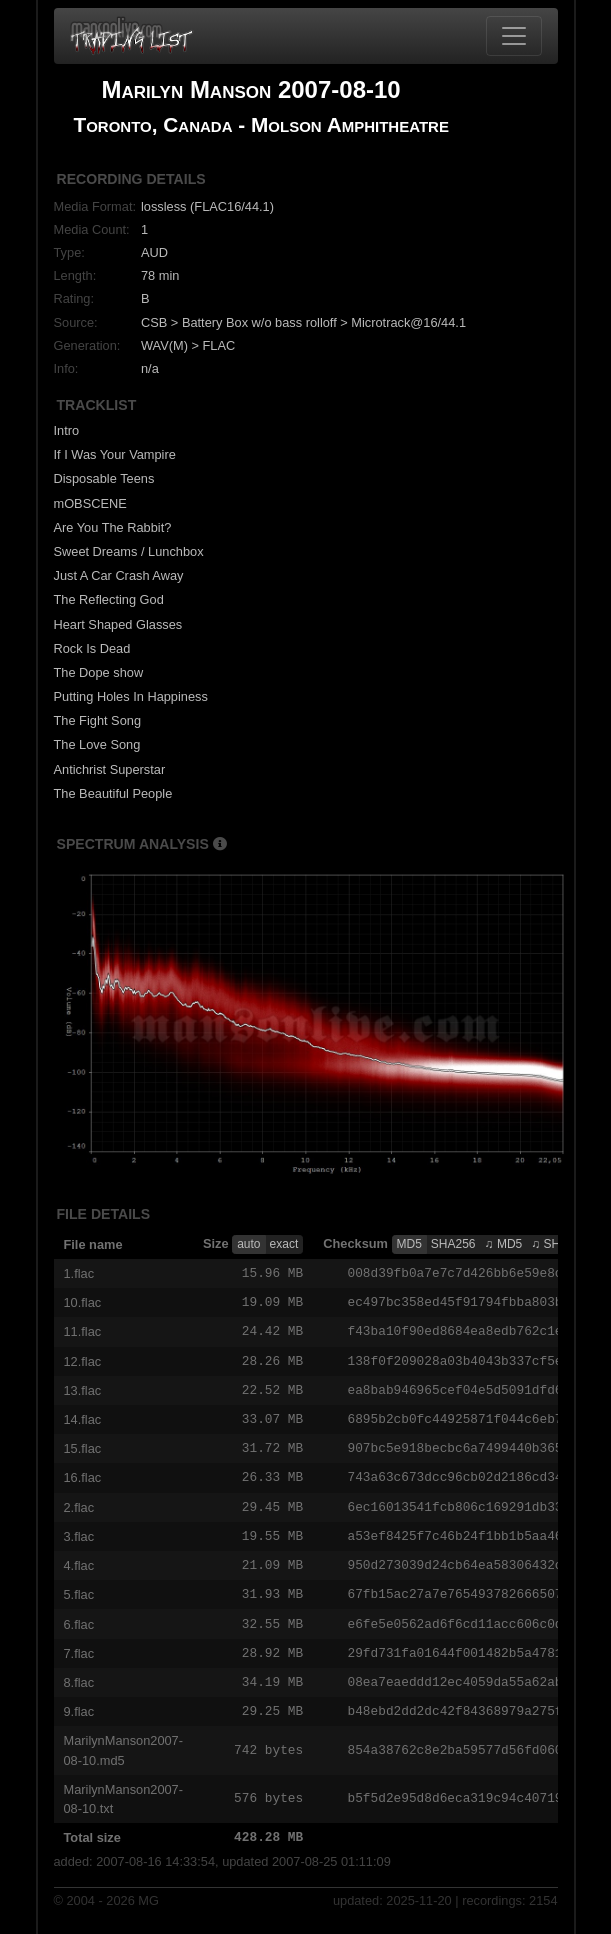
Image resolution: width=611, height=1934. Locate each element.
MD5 (409, 1244)
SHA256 (453, 1244)
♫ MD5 (504, 1244)
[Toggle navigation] (514, 36)
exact (284, 1244)
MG (148, 1915)
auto (248, 1244)
